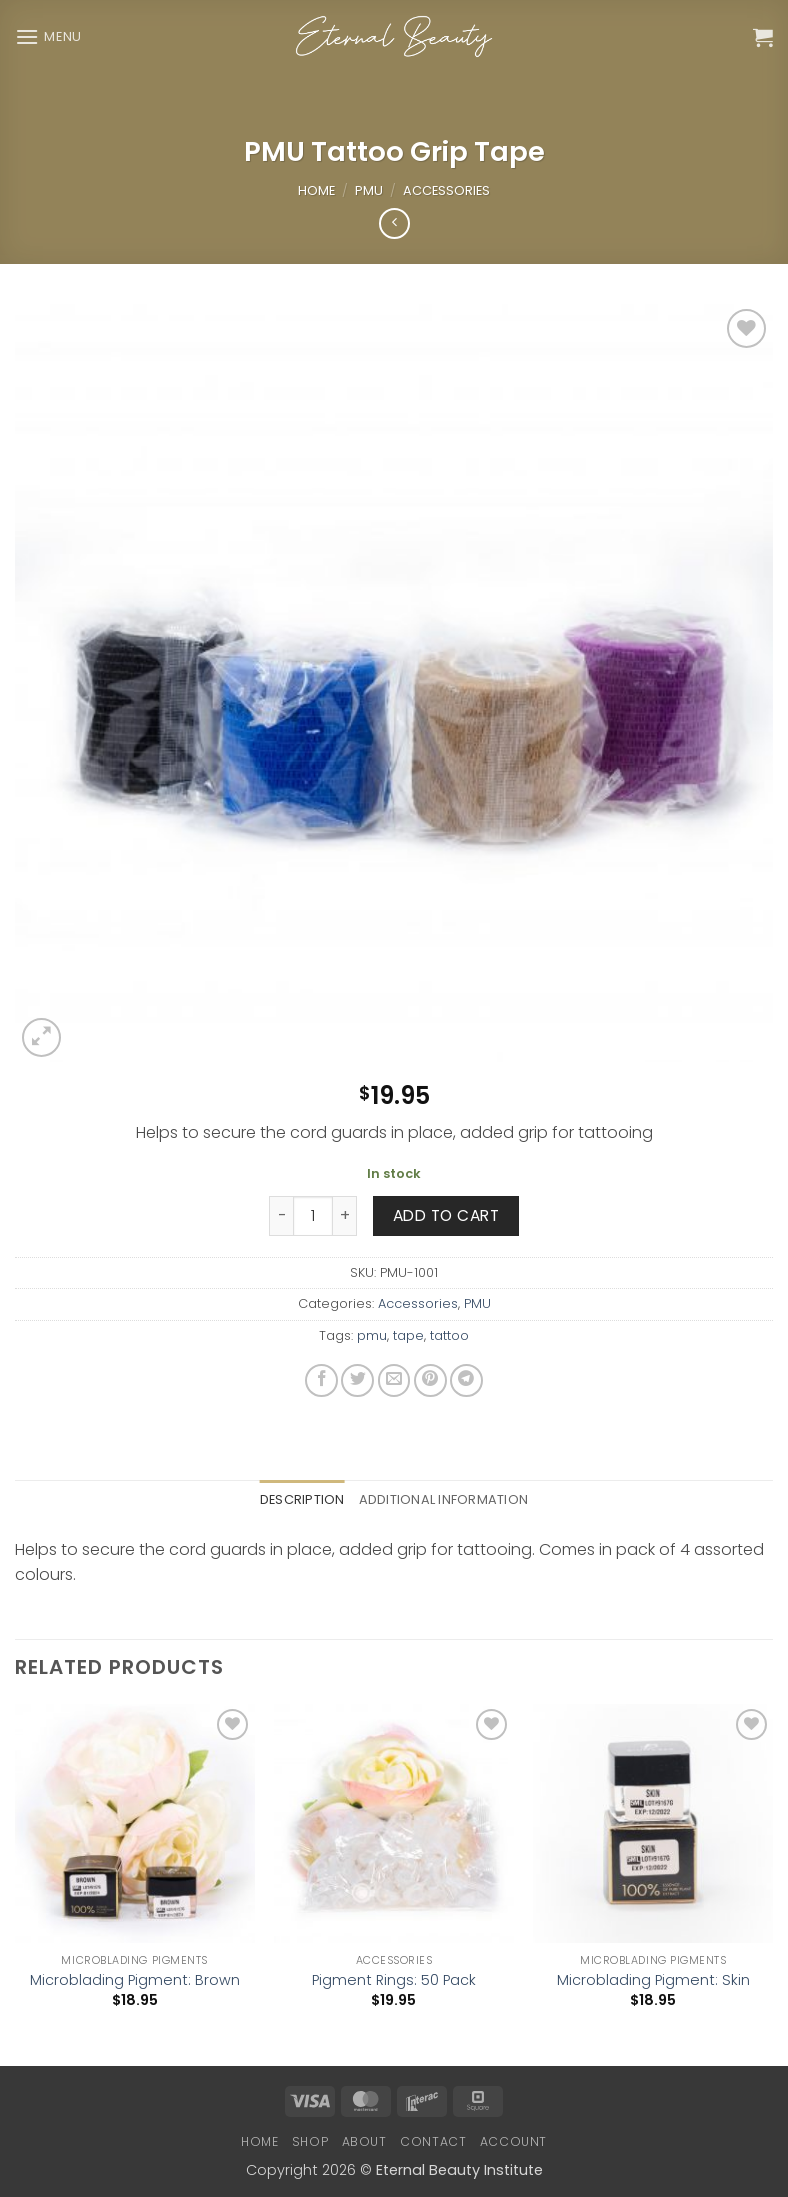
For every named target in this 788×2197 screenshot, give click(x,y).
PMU (369, 190)
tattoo (449, 1335)
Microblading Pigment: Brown (135, 1980)
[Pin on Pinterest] (430, 1380)
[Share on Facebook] (321, 1380)
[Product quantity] (313, 1216)
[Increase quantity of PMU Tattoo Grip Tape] (345, 1216)
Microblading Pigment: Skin (653, 1980)
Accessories (446, 190)
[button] (48, 36)
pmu (372, 1335)
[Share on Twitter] (357, 1380)
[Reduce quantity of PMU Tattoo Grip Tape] (281, 1216)
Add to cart (446, 1215)
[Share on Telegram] (466, 1380)
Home (316, 190)
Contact (433, 2141)
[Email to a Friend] (394, 1380)
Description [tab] (302, 1499)
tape (408, 1335)
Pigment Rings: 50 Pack (394, 1980)
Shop (310, 2141)
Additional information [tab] (444, 1499)
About (364, 2141)
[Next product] (394, 223)
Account (513, 2141)
